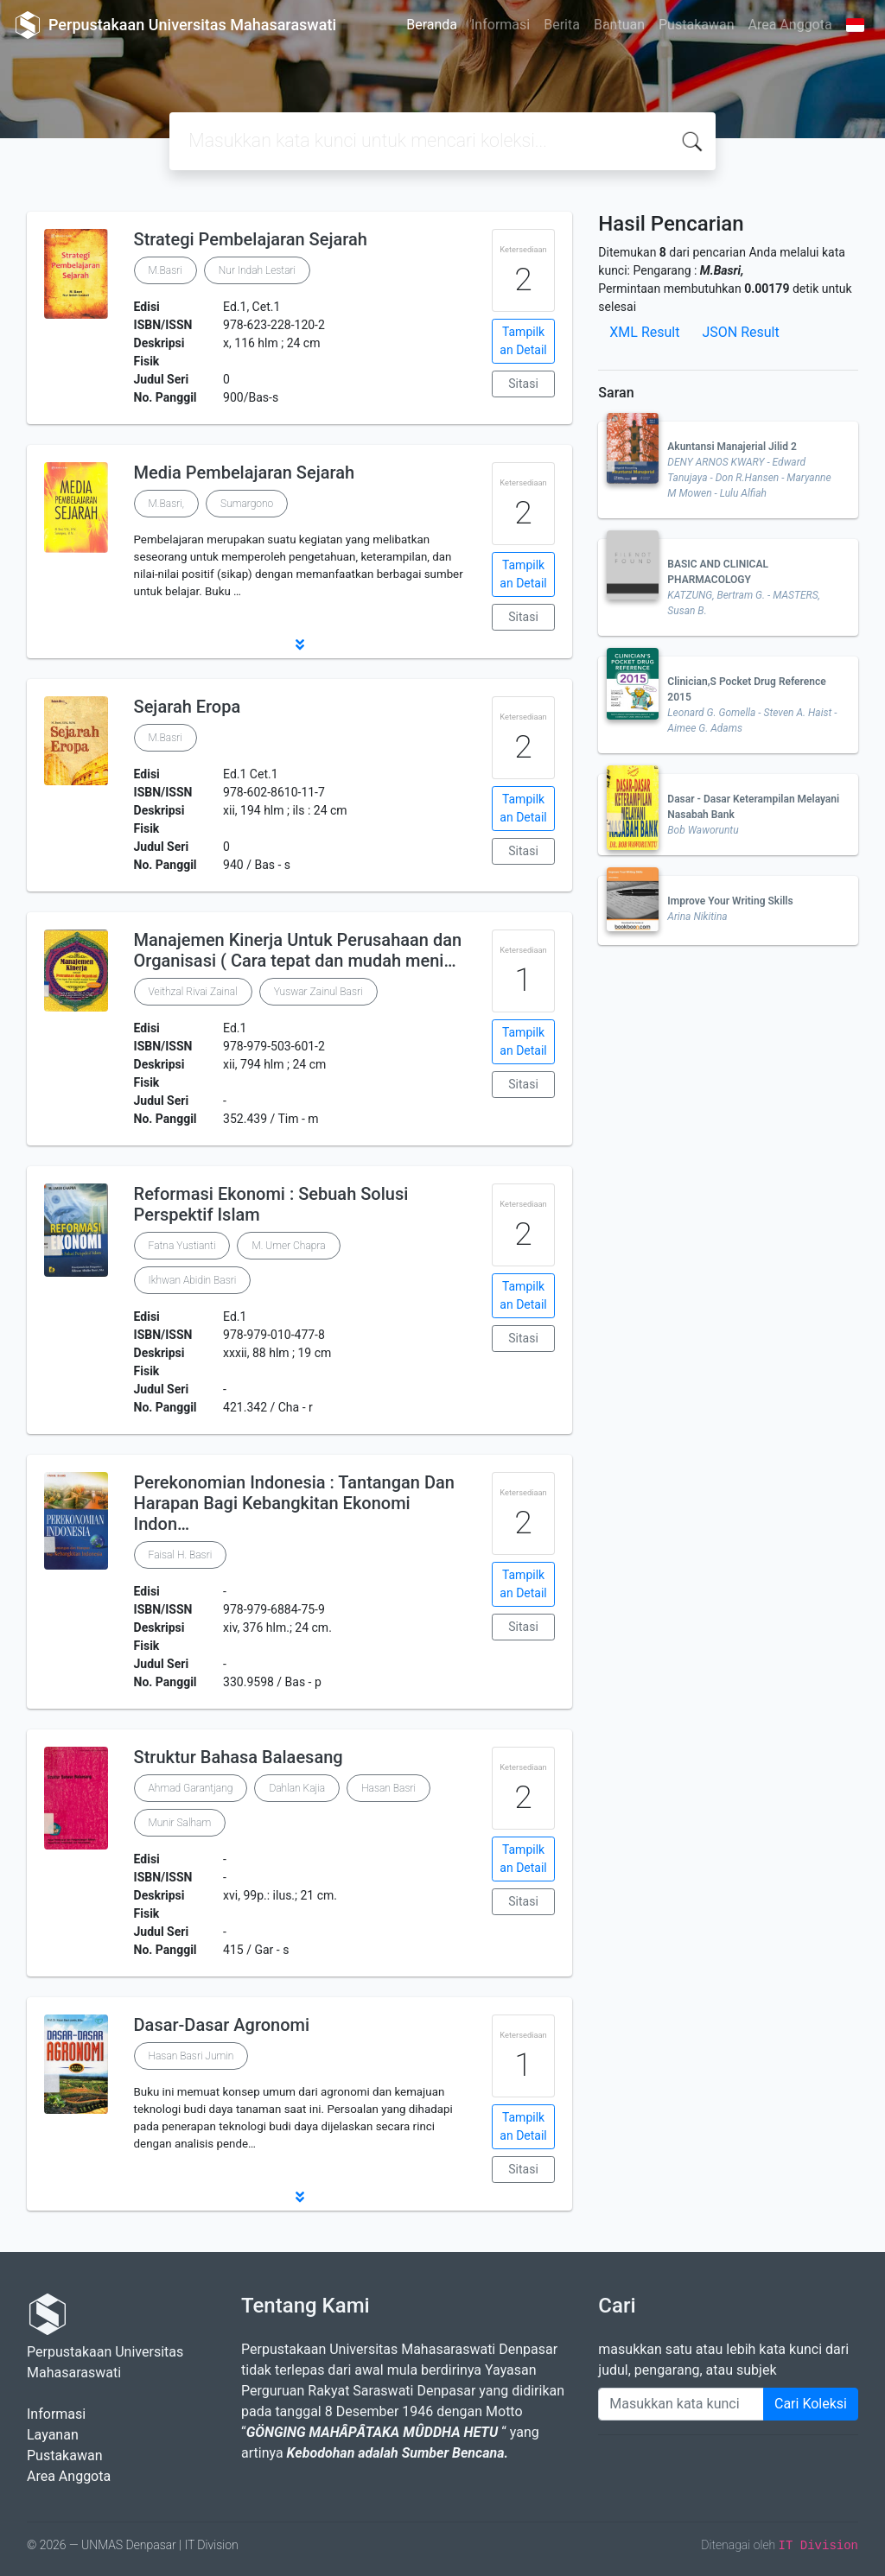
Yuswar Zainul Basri (318, 992)
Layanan (53, 2435)
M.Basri (165, 270)
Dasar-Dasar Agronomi (222, 2024)
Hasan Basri (388, 1788)
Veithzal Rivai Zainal (193, 992)
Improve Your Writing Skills (730, 901)
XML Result (644, 332)
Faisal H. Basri (181, 1555)
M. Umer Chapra (288, 1246)
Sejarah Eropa (187, 706)
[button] (299, 644)
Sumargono (246, 504)
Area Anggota (790, 24)
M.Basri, (167, 504)
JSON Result (740, 332)
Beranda (431, 24)
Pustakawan (696, 24)
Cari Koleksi (810, 2403)
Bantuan (619, 24)
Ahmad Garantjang (191, 1788)
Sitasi (523, 383)
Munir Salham (180, 1823)
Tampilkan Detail (523, 341)
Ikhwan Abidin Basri (193, 1280)
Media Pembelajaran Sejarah (244, 472)
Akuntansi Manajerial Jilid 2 (731, 447)
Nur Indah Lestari (257, 270)
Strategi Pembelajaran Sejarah (250, 239)
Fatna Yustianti (182, 1246)
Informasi (500, 24)
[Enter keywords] (681, 2404)
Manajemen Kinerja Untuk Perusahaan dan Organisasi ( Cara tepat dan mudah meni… (298, 950)
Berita (562, 24)
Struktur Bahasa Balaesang (238, 1757)
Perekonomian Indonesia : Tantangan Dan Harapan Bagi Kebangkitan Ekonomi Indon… (294, 1503)
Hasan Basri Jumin (191, 2056)
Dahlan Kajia (297, 1788)
